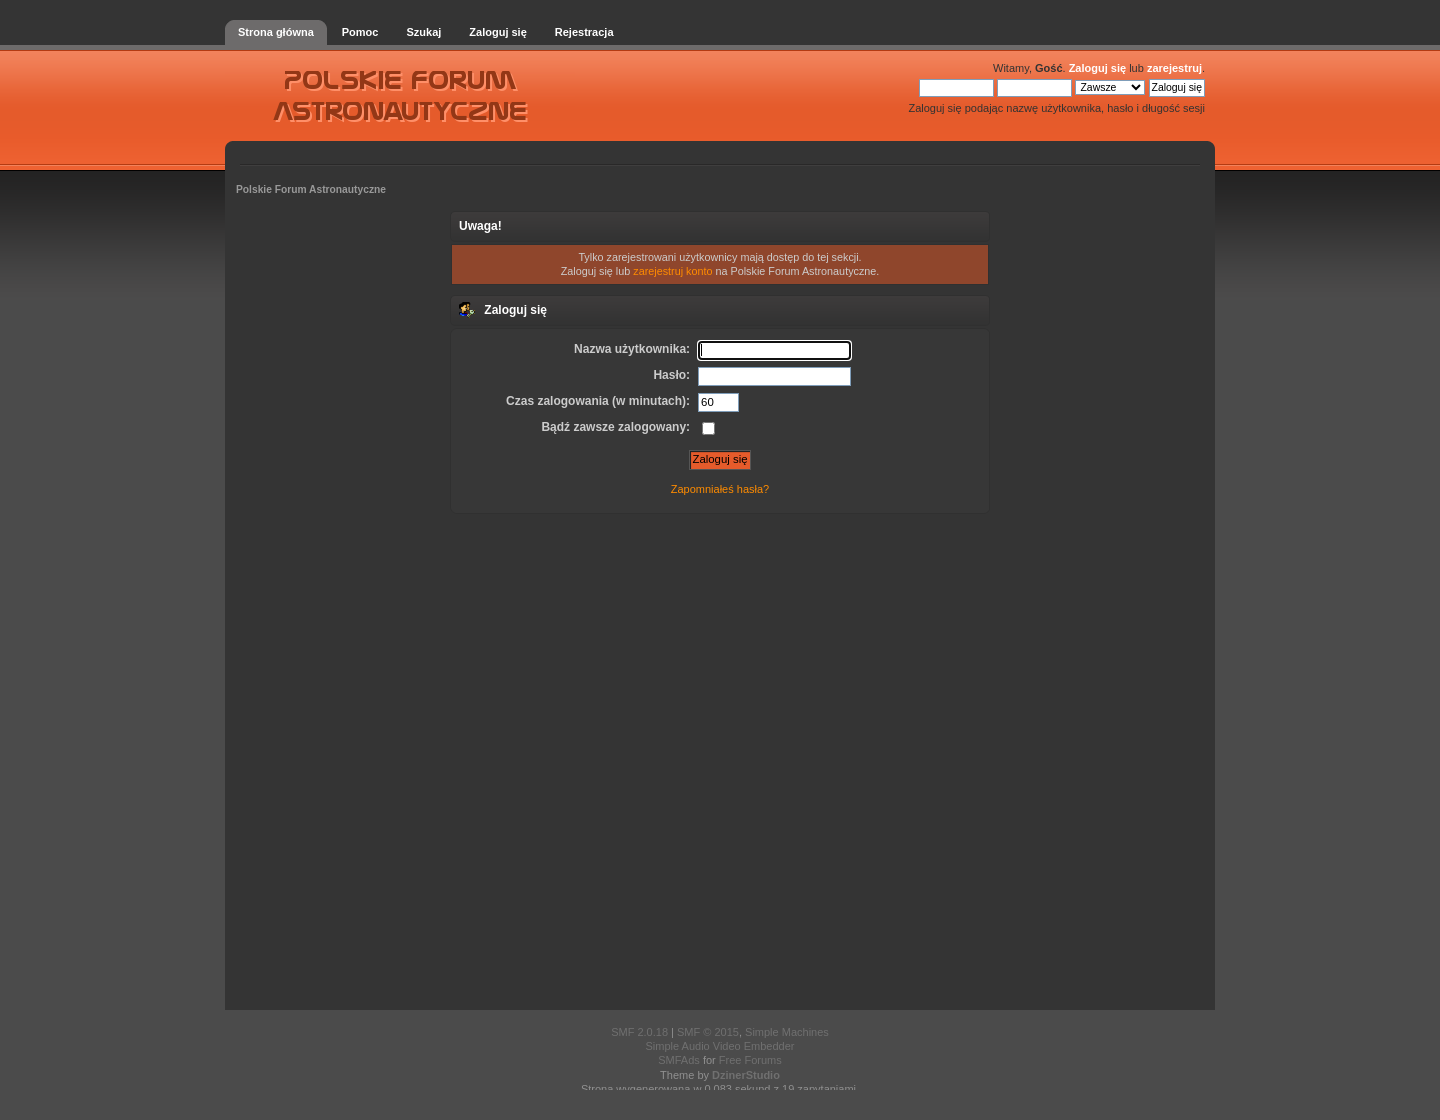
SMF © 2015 (708, 1032)
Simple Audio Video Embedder (719, 1046)
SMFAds (679, 1060)
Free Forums (750, 1060)
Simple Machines (787, 1032)
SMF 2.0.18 (639, 1032)
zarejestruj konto (672, 271)
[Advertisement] (720, 760)
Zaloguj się (1097, 68)
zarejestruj (1174, 68)
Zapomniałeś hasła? (720, 489)
